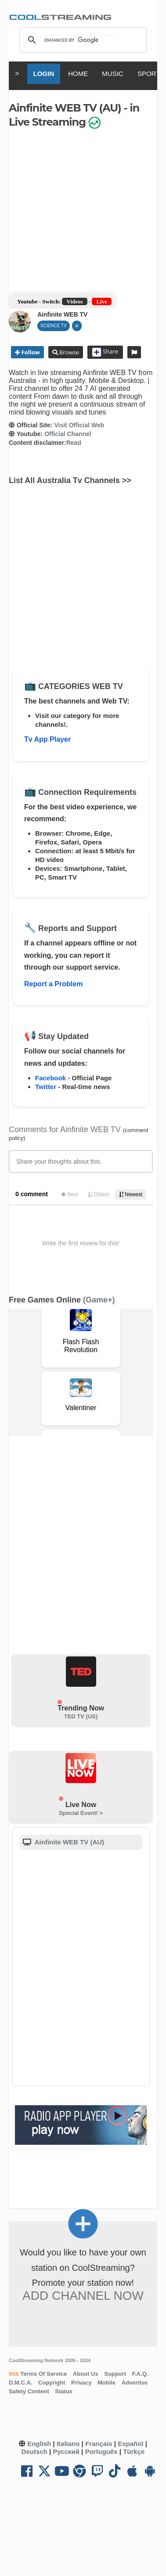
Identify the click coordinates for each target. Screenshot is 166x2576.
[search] (81, 40)
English (39, 2443)
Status (63, 2391)
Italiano (68, 2443)
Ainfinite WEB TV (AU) (68, 1842)
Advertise (135, 2382)
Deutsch (34, 2451)
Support (115, 2373)
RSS (14, 2374)
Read (73, 442)
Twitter (45, 1086)
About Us (85, 2373)
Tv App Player (47, 739)
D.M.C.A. (20, 2382)
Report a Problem (53, 984)
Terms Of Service (43, 2373)
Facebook (50, 1078)
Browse (68, 352)
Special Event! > (81, 1813)
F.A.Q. (140, 2373)
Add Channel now (83, 2295)
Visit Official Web (79, 425)
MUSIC (112, 73)
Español (130, 2443)
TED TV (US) (81, 1716)
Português (101, 2451)
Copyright (51, 2382)
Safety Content (29, 2391)
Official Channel (67, 433)
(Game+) (99, 1299)
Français (98, 2443)
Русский (66, 2451)
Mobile (106, 2382)
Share (105, 352)
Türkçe (133, 2451)
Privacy (81, 2382)
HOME (78, 73)
